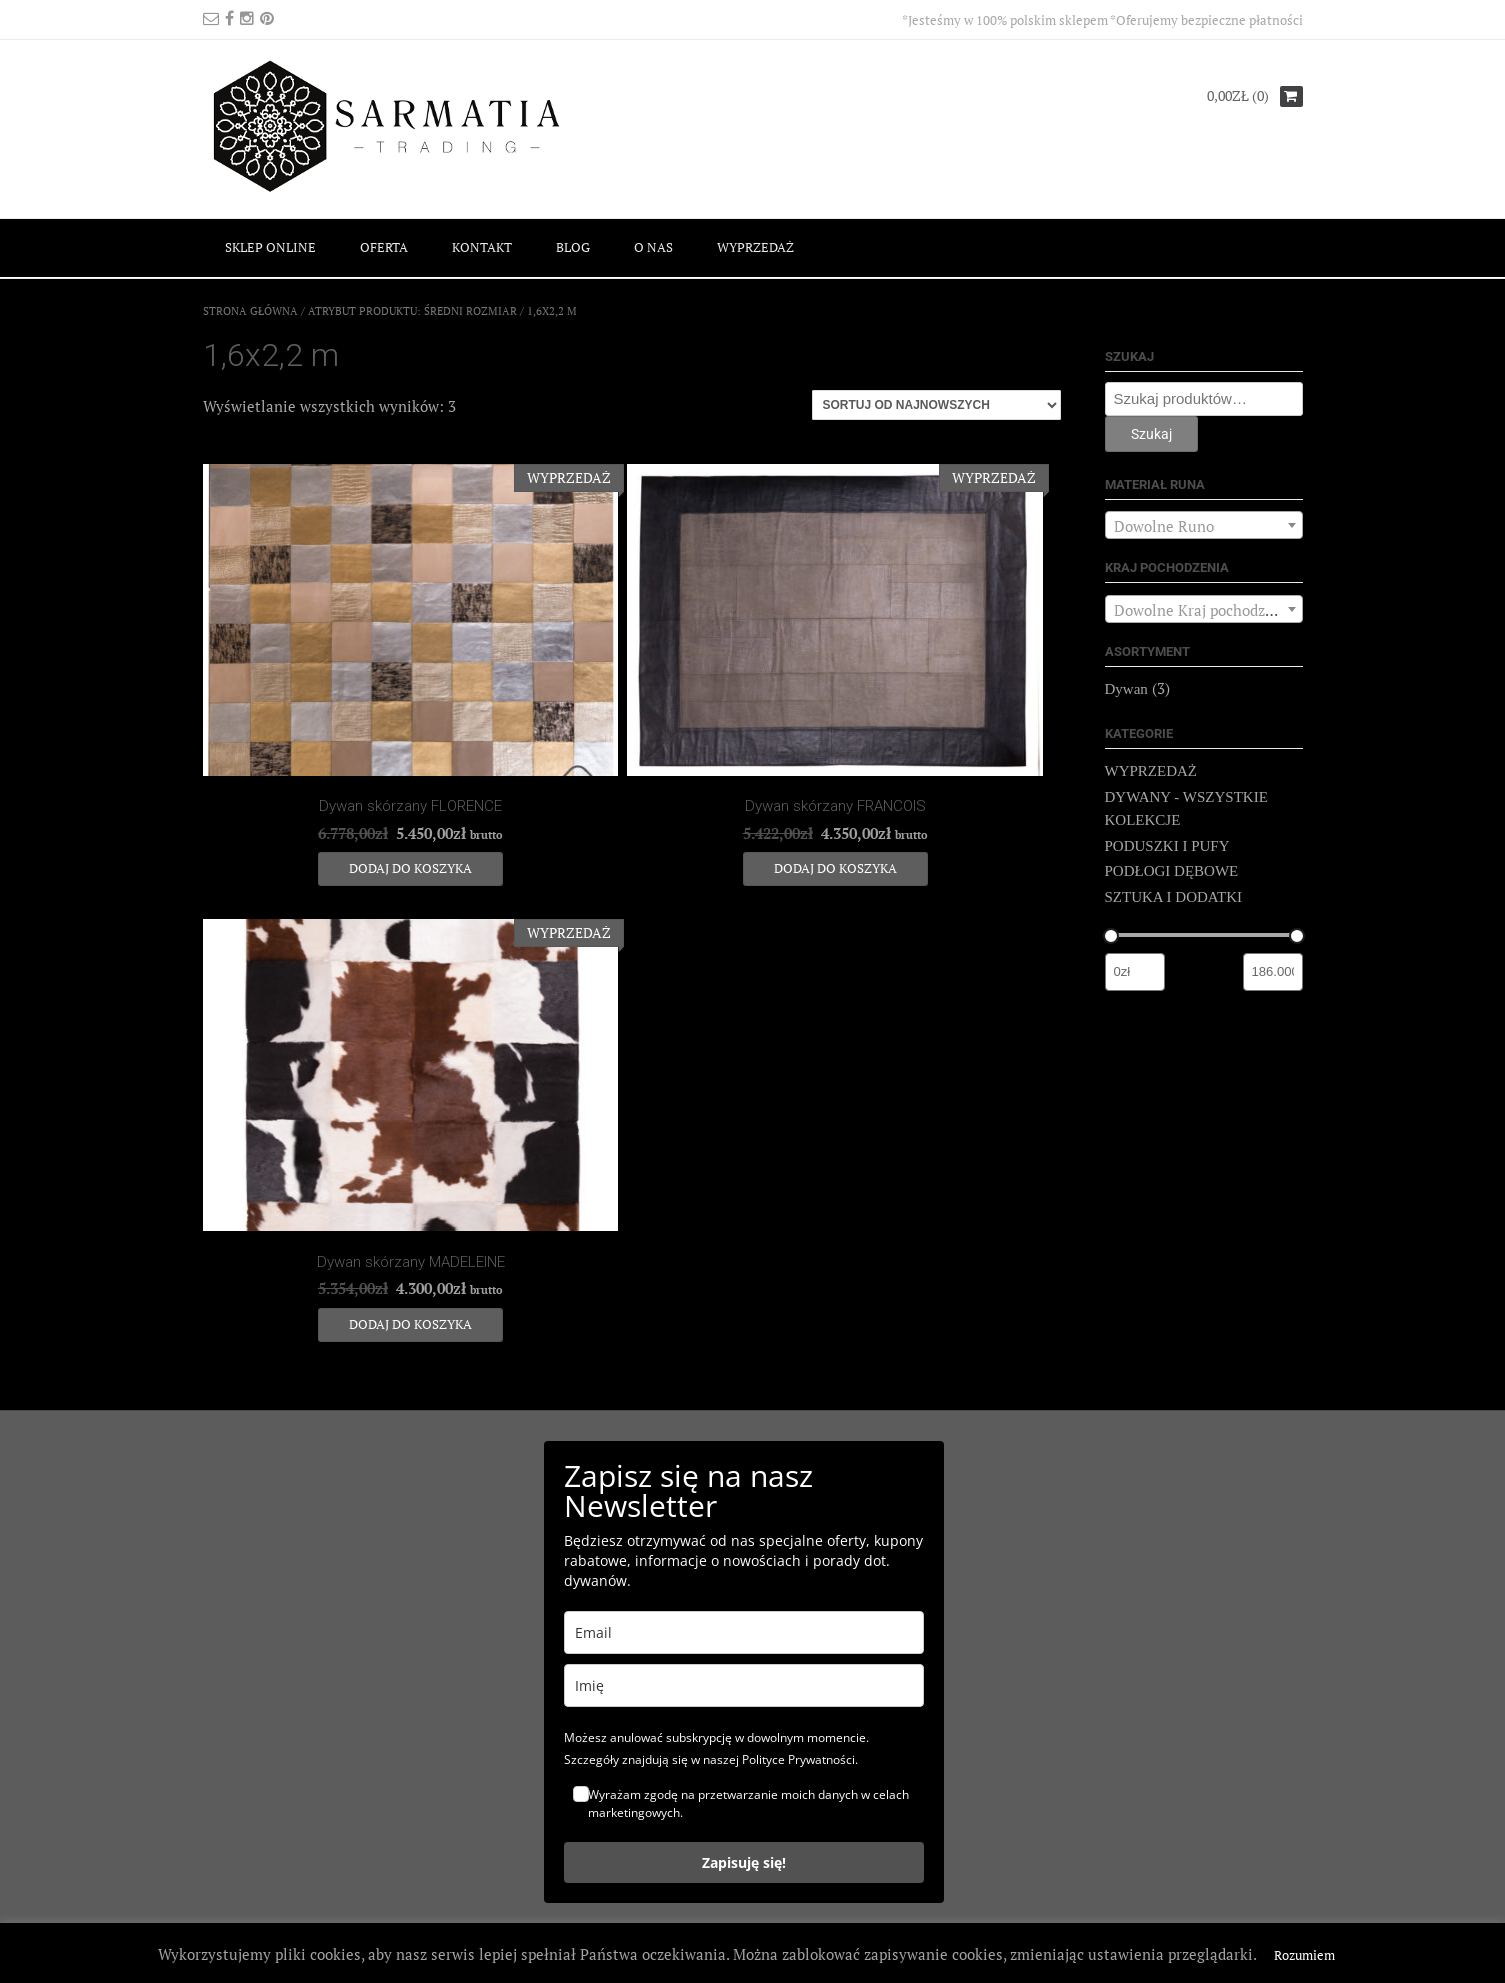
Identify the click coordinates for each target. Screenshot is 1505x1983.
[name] (744, 1685)
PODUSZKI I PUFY (1167, 846)
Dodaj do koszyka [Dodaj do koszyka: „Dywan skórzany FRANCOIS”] (835, 868)
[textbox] (1204, 526)
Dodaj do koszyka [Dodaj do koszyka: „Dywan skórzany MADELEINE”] (410, 1324)
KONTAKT (482, 247)
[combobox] (1204, 525)
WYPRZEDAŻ (755, 247)
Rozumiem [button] (1304, 1955)
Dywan (1126, 689)
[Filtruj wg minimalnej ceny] (1135, 972)
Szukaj (1151, 434)
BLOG (573, 247)
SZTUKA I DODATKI (1174, 897)
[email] (744, 1632)
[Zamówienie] (936, 405)
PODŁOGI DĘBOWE (1172, 871)
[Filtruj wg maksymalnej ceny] (1273, 972)
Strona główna (250, 311)
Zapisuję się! (744, 1862)
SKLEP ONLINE (270, 247)
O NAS (653, 247)
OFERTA (384, 247)
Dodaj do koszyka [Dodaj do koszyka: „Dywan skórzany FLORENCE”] (410, 868)
